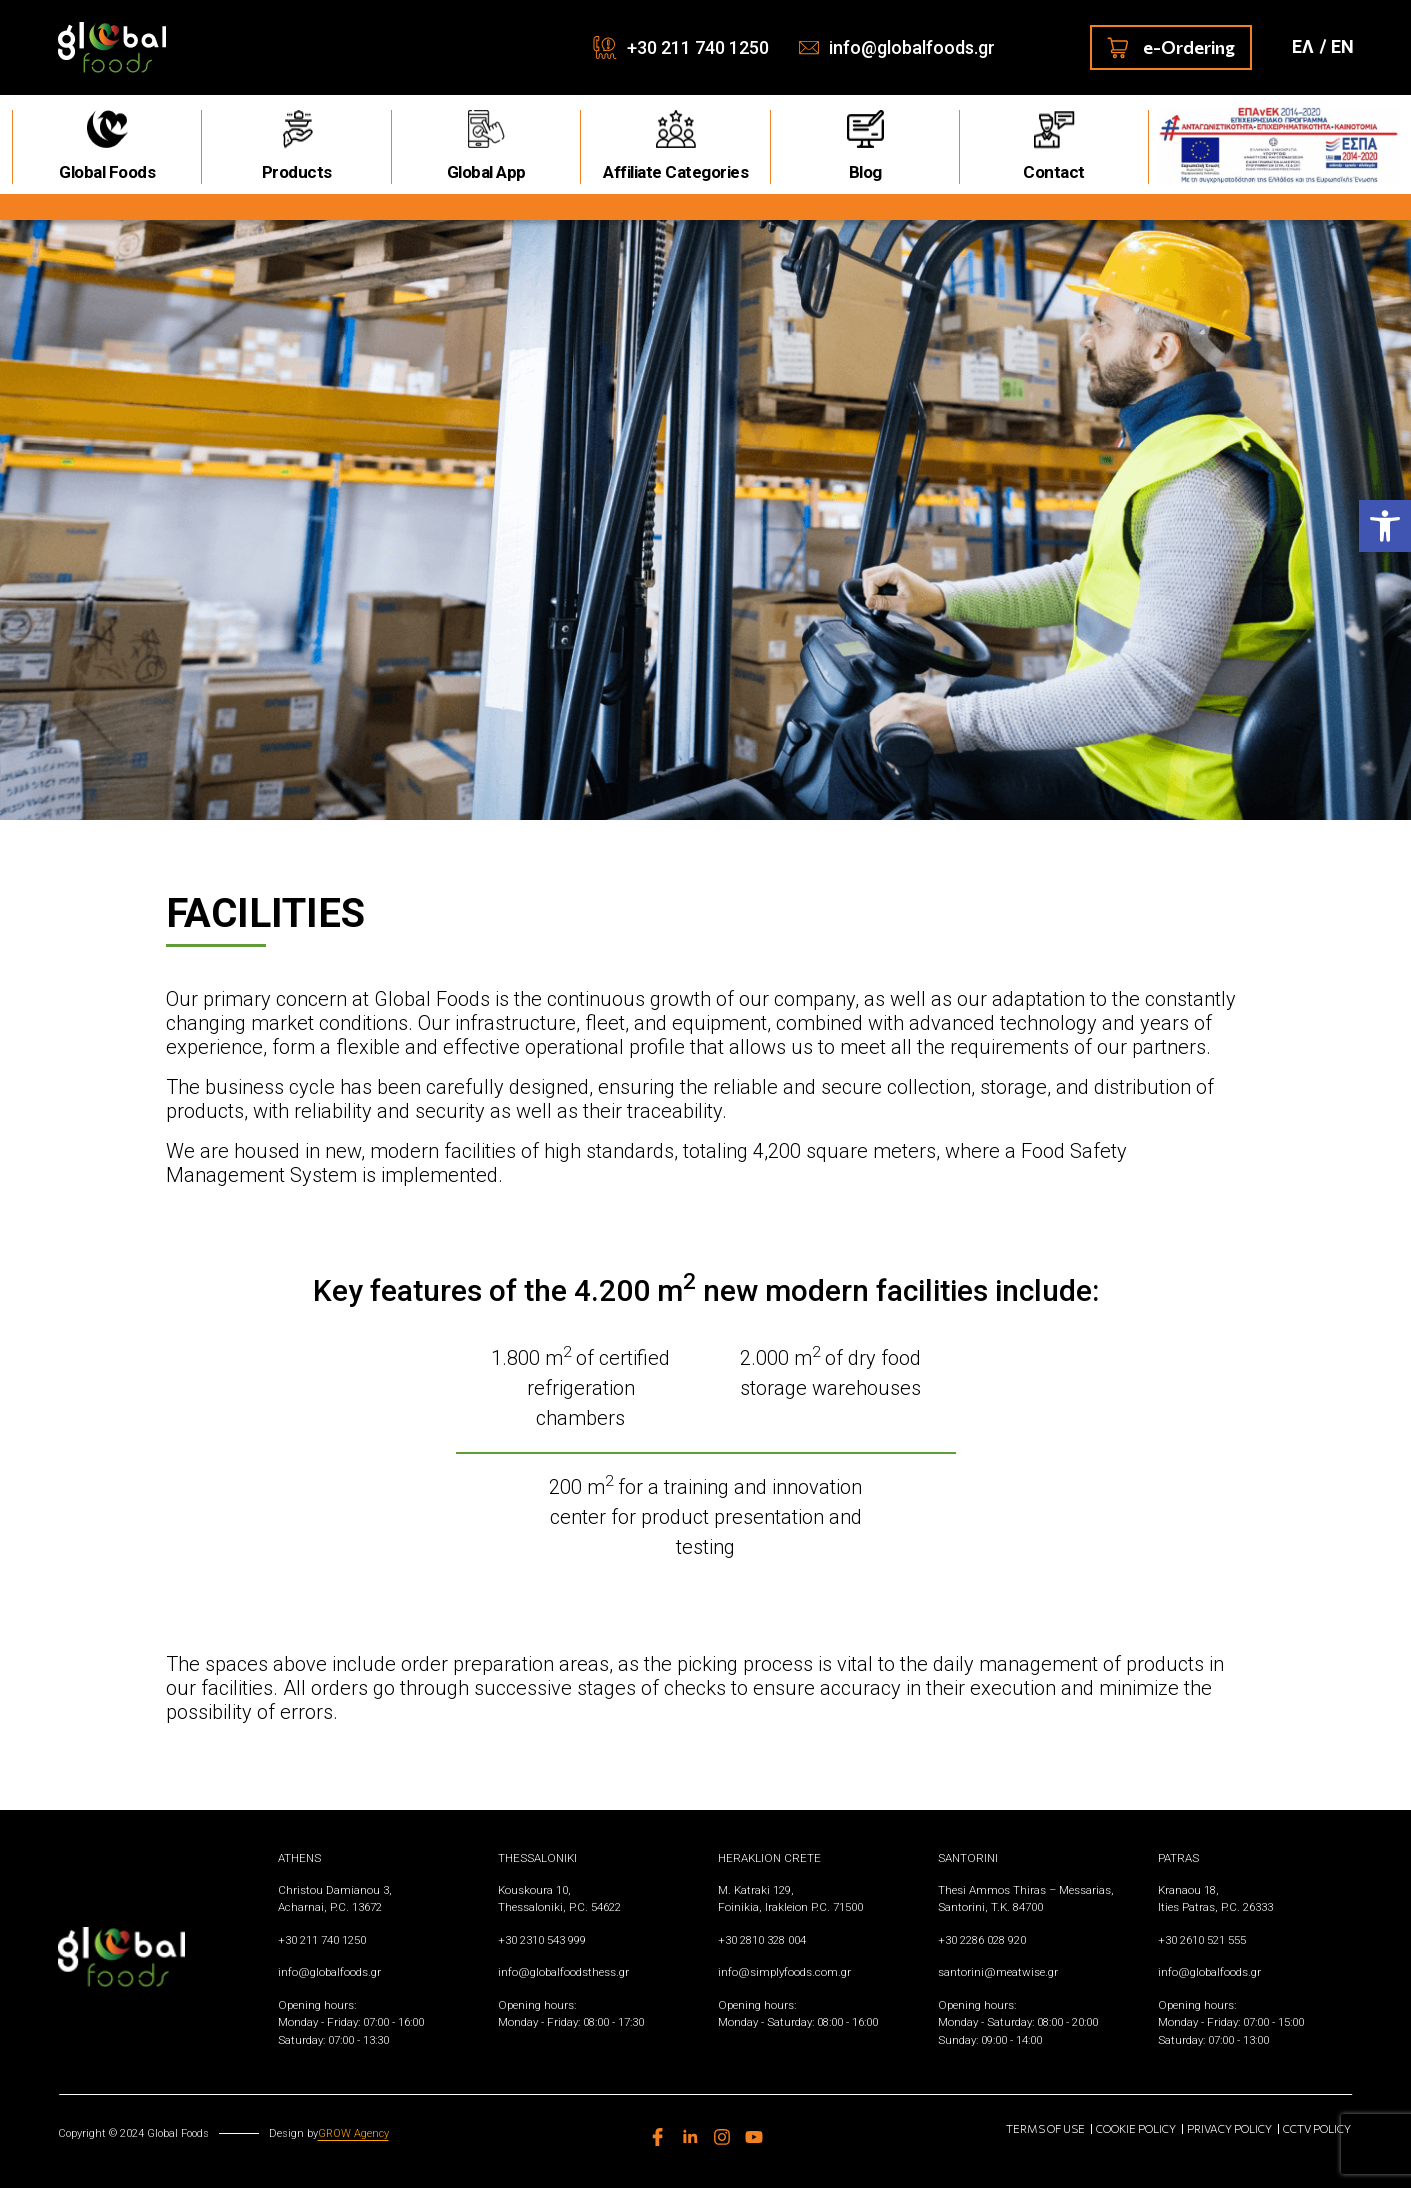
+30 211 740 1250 (698, 47)
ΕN (1342, 46)
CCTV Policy (1317, 2128)
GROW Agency (353, 2133)
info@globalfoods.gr (912, 47)
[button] (1385, 526)
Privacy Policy (1229, 2128)
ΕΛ (1303, 46)
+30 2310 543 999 (542, 1940)
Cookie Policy (1136, 2128)
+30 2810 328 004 (762, 1940)
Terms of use (1045, 2128)
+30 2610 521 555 (1202, 1940)
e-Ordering (1171, 47)
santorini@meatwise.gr (998, 1972)
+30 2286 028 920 (982, 1940)
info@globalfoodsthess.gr (563, 1972)
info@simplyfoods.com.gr (784, 1972)
